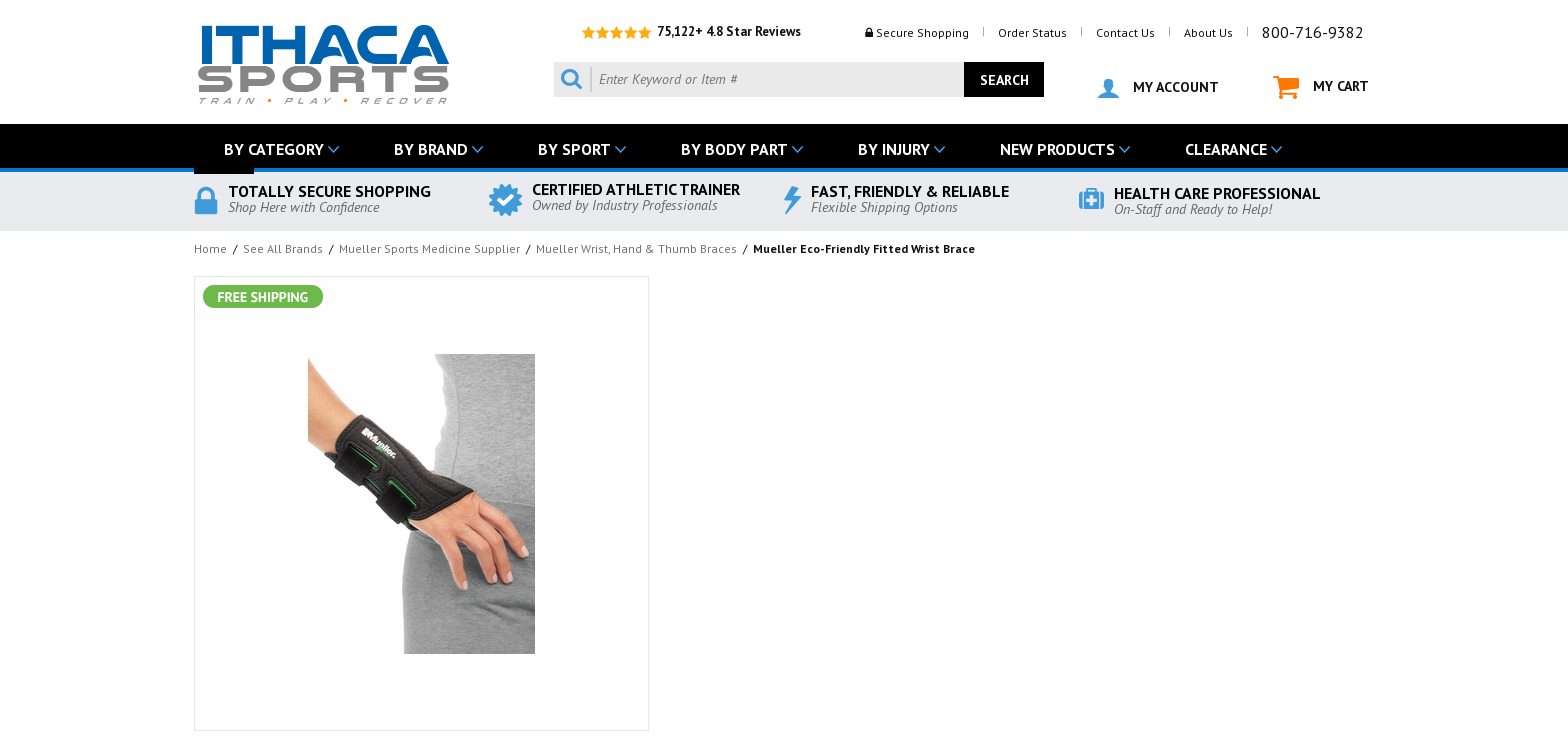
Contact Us (1125, 32)
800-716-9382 (1313, 32)
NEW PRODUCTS (1057, 149)
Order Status (1032, 32)
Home (210, 248)
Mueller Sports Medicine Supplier (429, 248)
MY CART (1321, 87)
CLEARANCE (1226, 149)
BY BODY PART (734, 149)
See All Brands (283, 248)
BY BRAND (431, 149)
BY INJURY (894, 149)
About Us (1208, 32)
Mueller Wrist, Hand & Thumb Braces (636, 248)
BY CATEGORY (274, 149)
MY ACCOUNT (1158, 88)
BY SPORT (574, 149)
